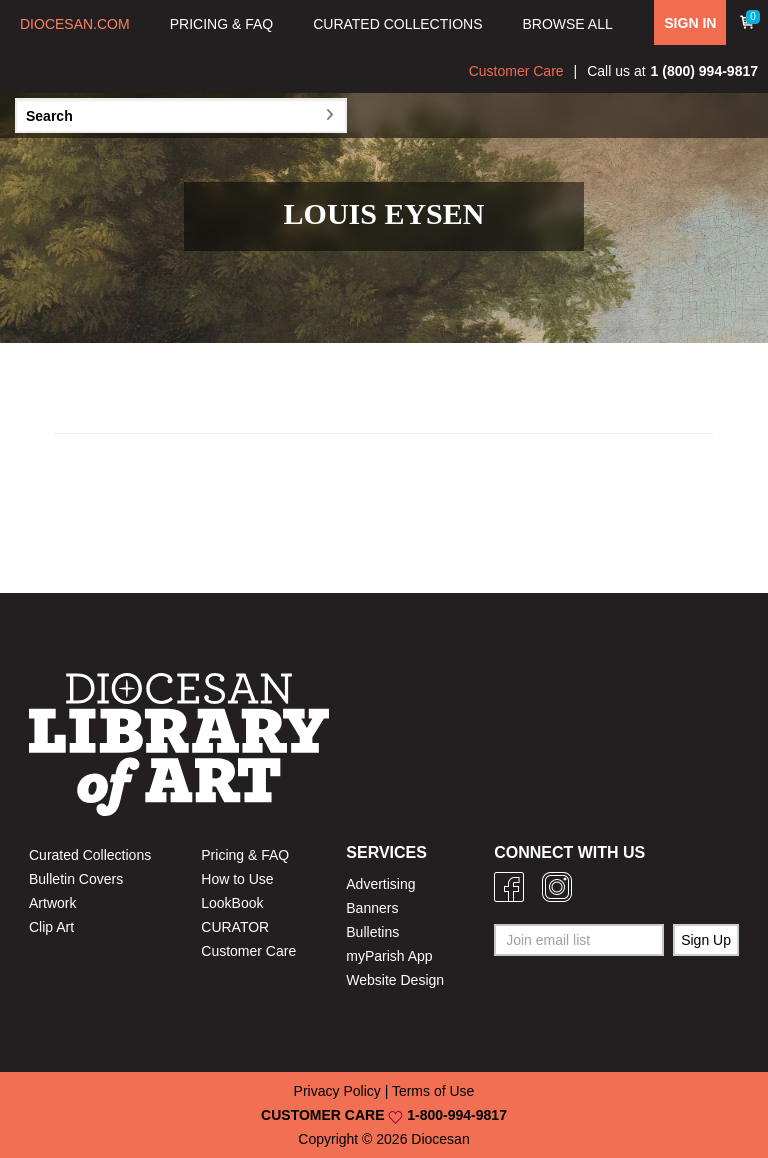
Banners (372, 908)
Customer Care (516, 71)
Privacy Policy (337, 1091)
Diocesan (440, 1139)
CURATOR (235, 927)
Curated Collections (90, 855)
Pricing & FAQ (245, 855)
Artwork (52, 903)
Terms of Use (433, 1091)
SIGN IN (690, 23)
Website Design (395, 980)
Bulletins (372, 932)
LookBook (232, 903)
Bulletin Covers (76, 879)
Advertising (380, 884)
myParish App (389, 956)
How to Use (237, 879)
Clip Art (51, 927)
